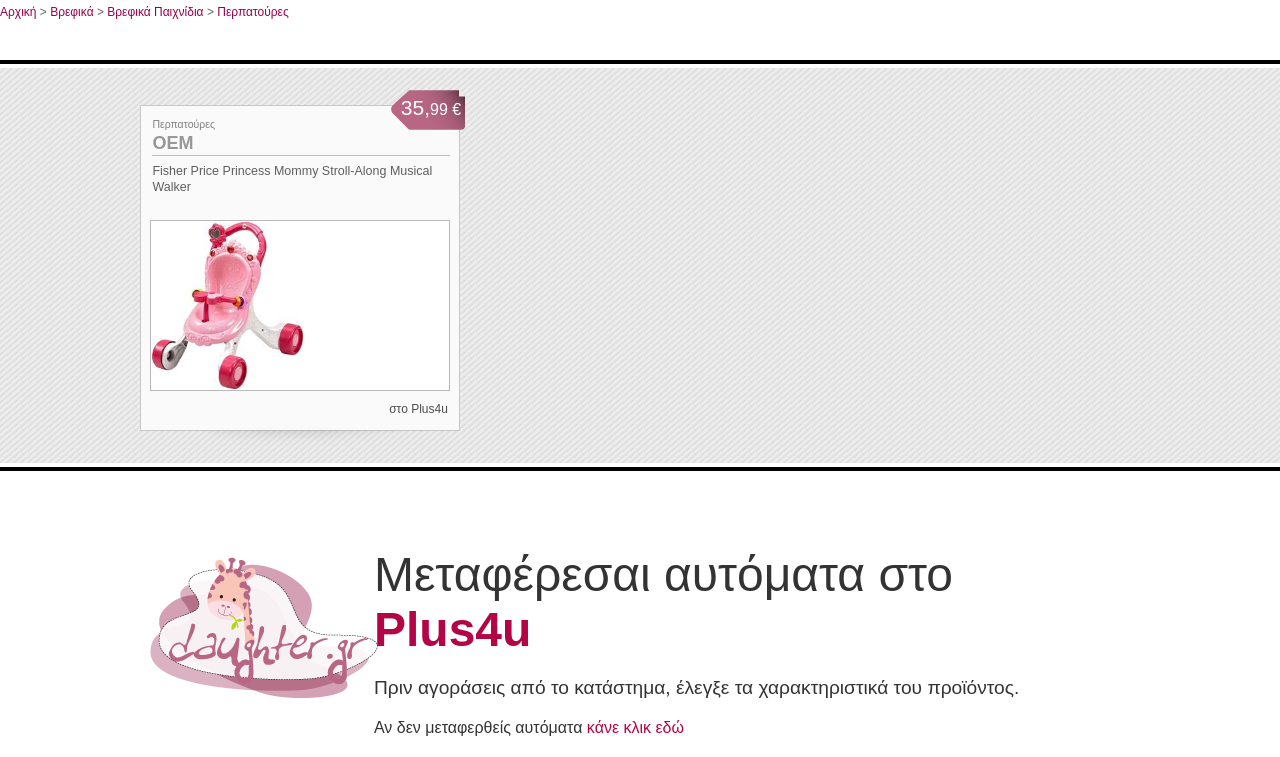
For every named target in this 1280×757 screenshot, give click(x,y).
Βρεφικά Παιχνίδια (155, 12)
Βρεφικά (71, 12)
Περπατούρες (252, 12)
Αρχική (18, 12)
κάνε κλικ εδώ (635, 727)
